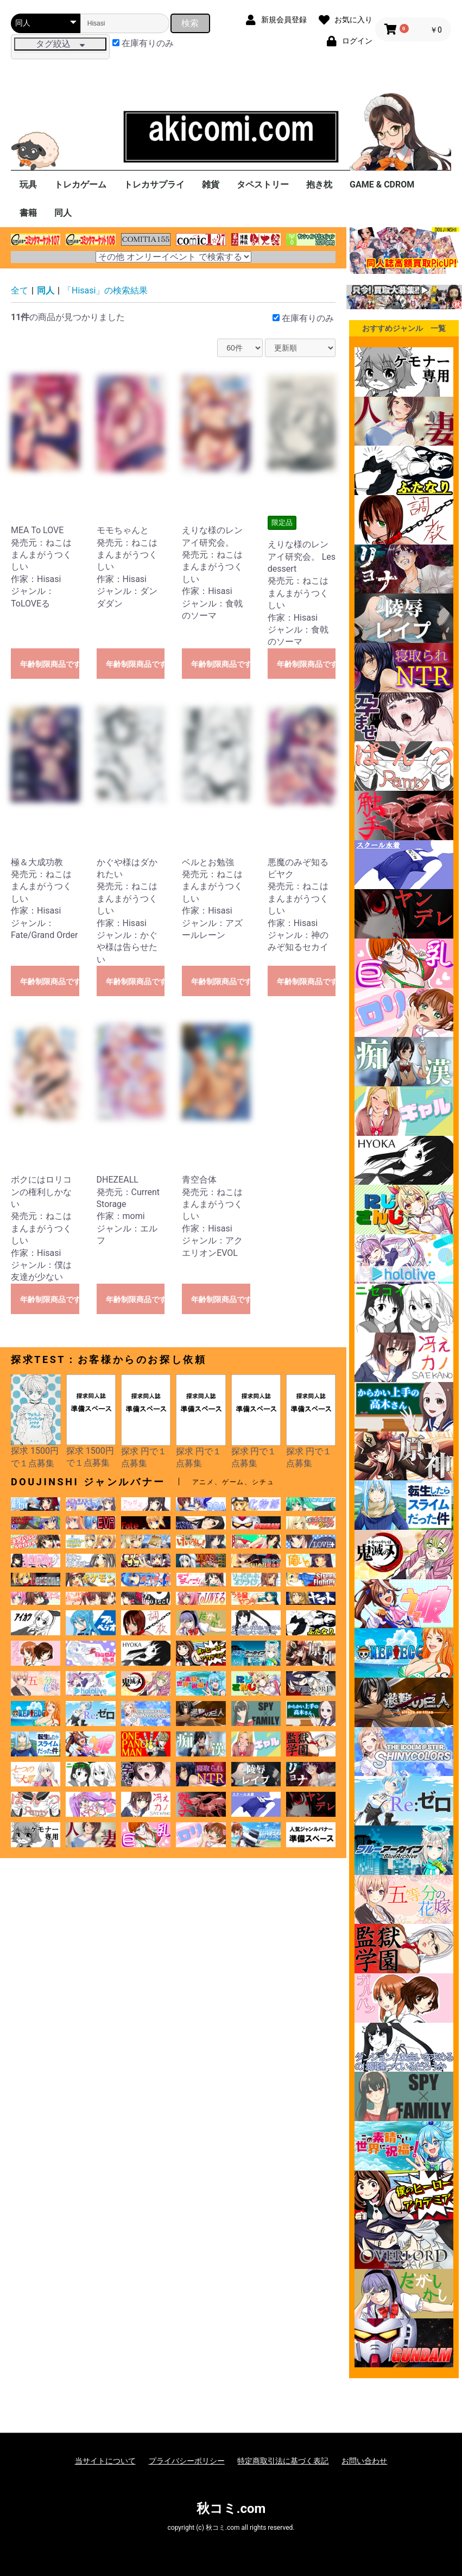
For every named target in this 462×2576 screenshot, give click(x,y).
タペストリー (263, 184)
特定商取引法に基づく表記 (282, 2460)
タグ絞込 (60, 43)
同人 (63, 213)
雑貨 (210, 184)
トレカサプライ (154, 184)
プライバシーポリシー (187, 2460)
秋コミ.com (231, 2508)
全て (19, 290)
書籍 (28, 213)
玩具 (28, 184)
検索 (190, 23)
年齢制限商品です (49, 664)
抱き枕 (319, 184)
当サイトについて (105, 2460)
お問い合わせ (364, 2460)
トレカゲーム (80, 184)
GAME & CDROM (382, 184)
